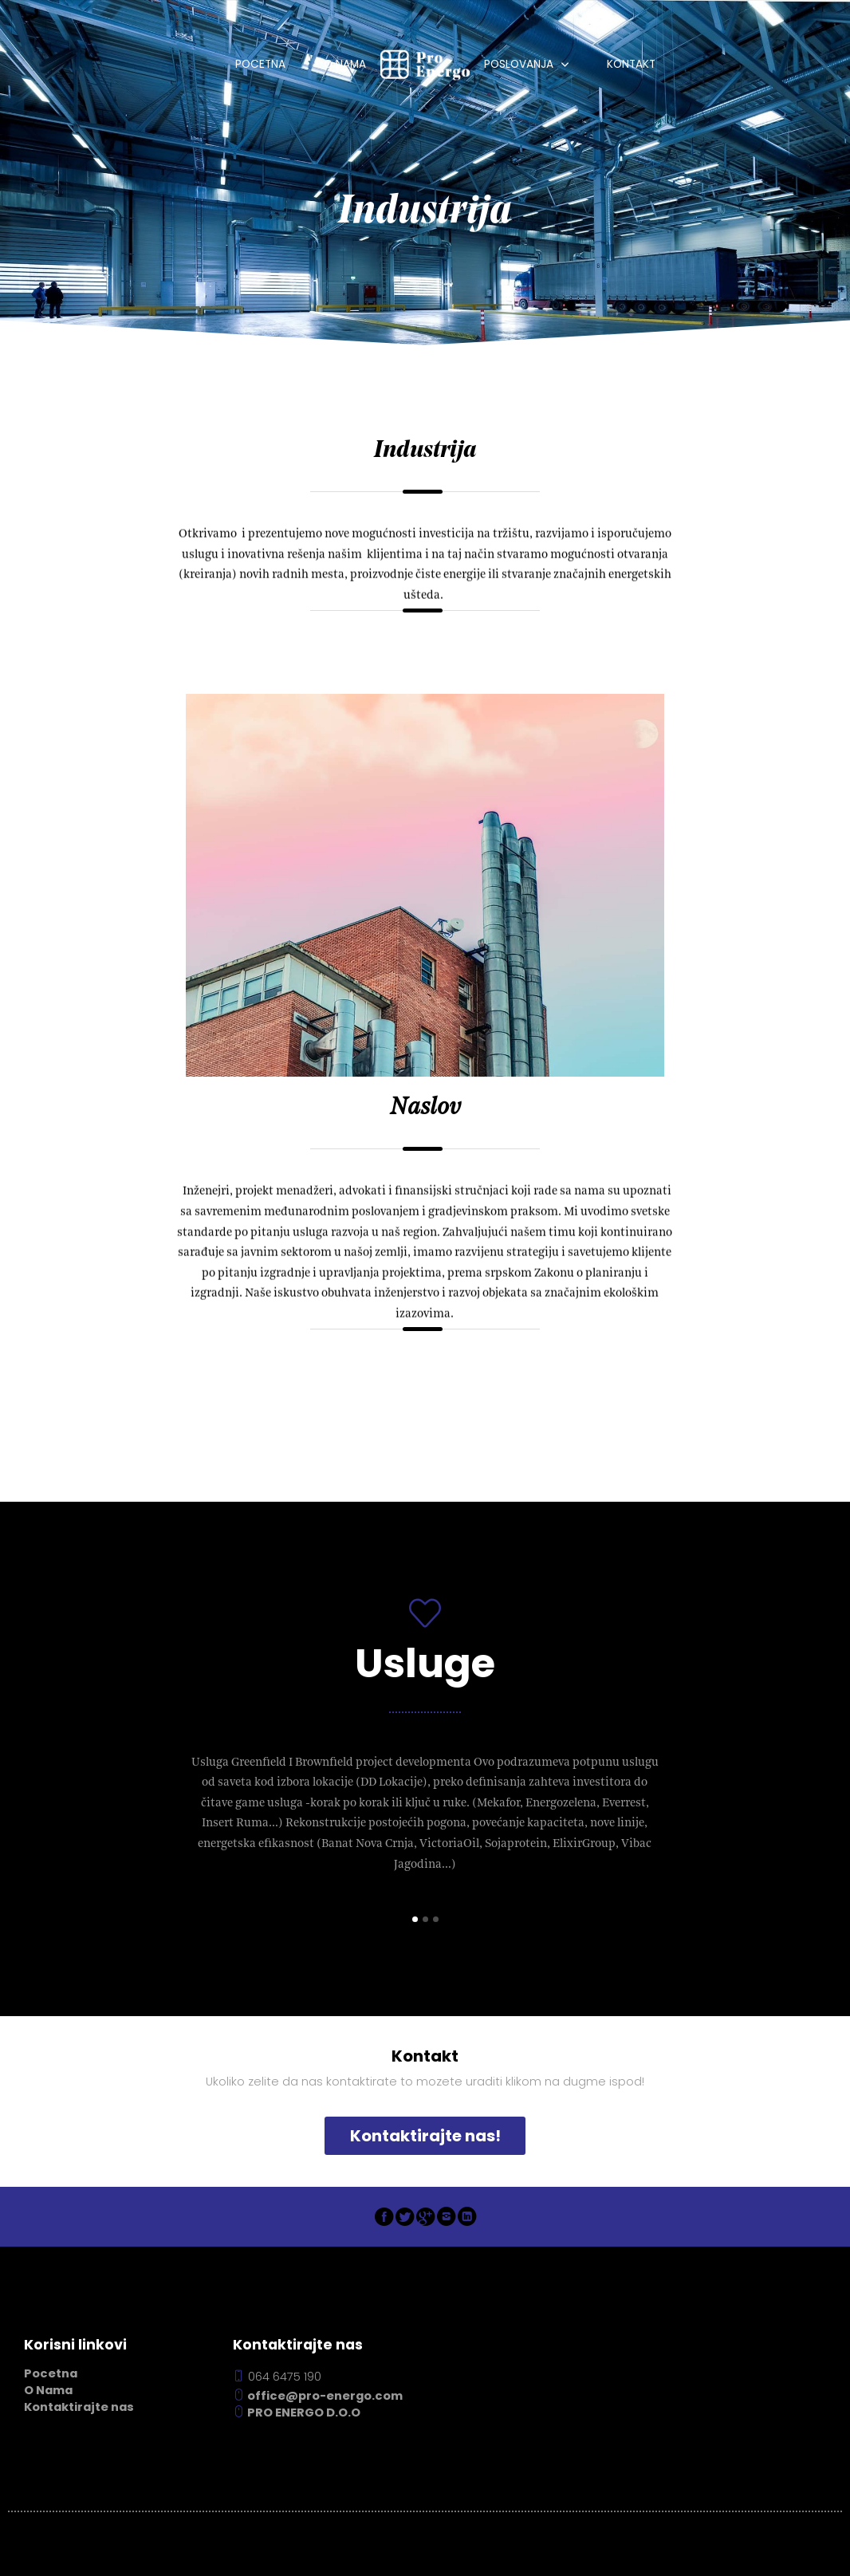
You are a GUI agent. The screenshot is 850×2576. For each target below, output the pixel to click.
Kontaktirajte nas (79, 2407)
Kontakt (631, 64)
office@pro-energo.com (318, 2396)
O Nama (345, 64)
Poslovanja (518, 64)
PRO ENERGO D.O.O (296, 2412)
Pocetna (260, 64)
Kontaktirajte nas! (425, 2136)
